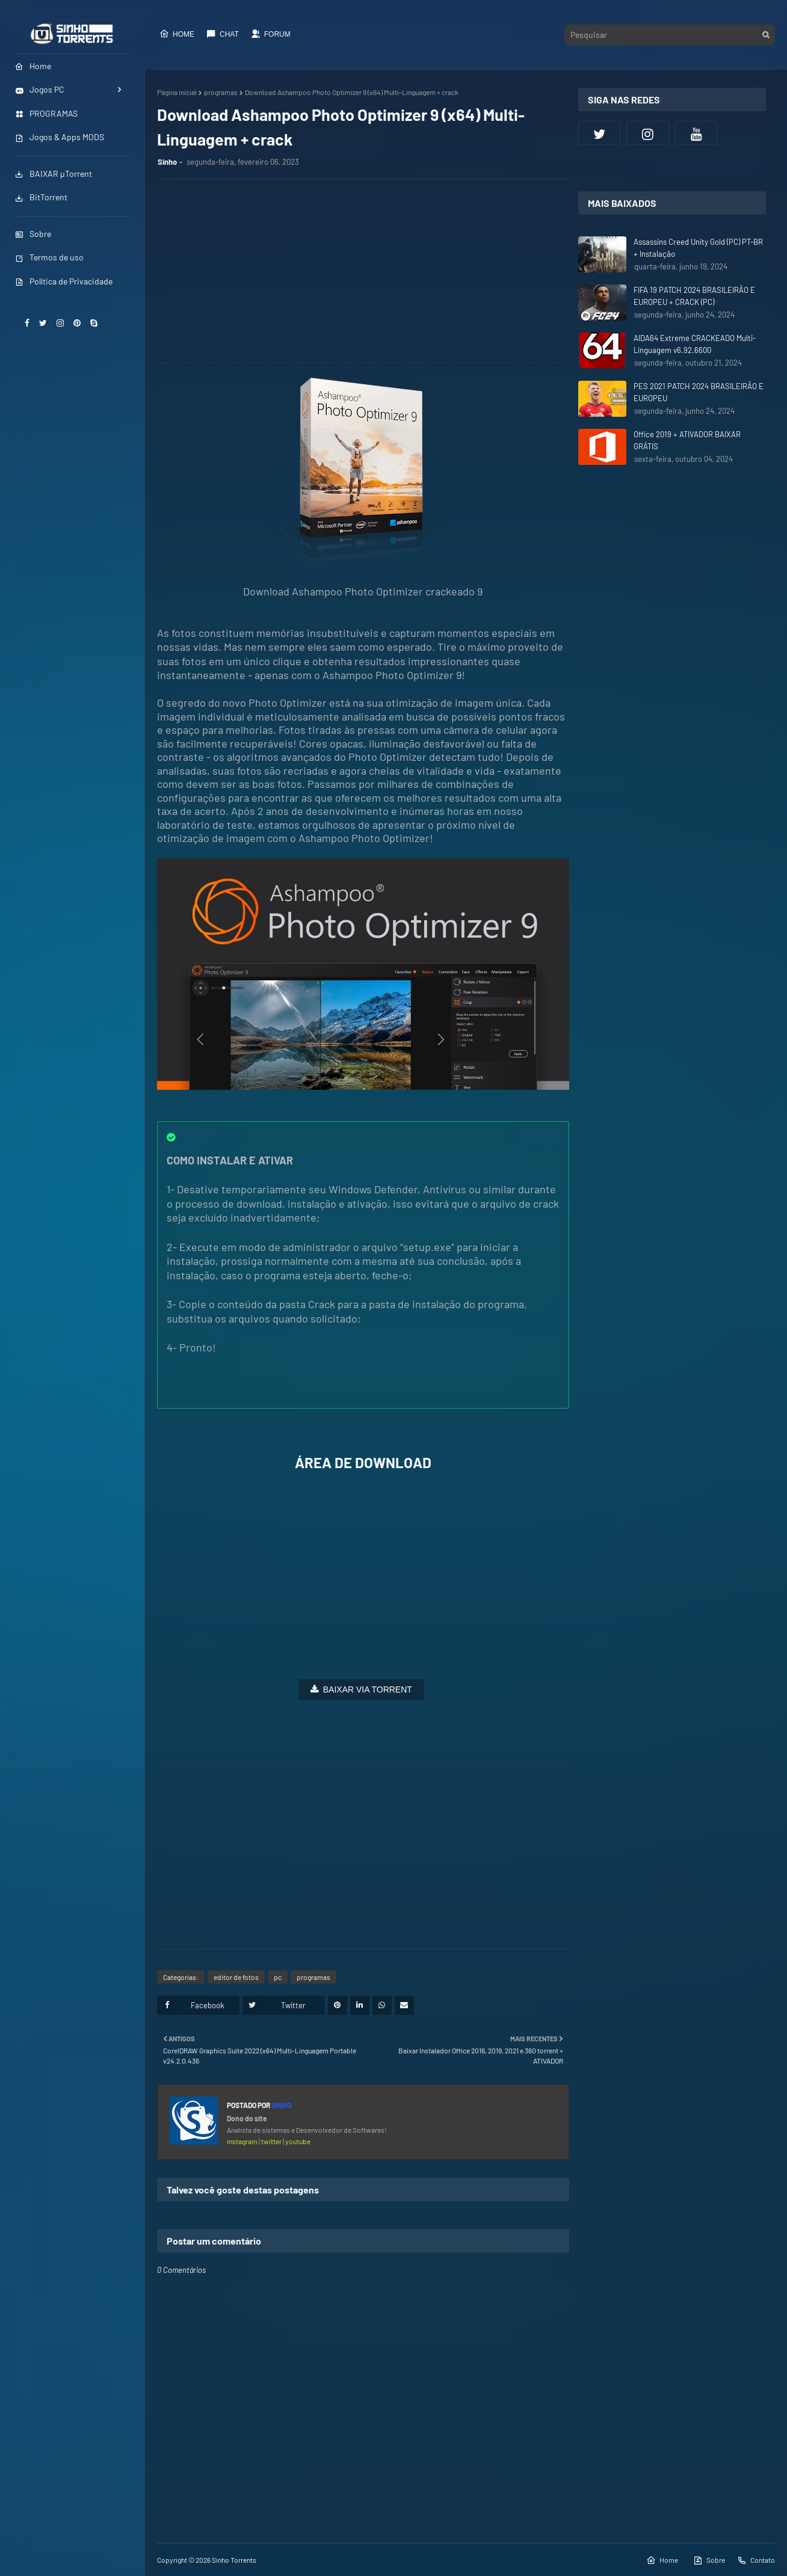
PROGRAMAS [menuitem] (46, 113)
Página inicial (177, 92)
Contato (756, 2560)
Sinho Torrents (234, 2560)
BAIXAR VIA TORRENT (367, 1689)
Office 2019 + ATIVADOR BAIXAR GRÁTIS (687, 440)
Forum (271, 33)
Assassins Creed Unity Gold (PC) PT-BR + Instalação (698, 248)
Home (176, 33)
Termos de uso (49, 257)
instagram (243, 2141)
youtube (297, 2141)
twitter (272, 2141)
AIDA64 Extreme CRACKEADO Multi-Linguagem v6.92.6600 (695, 344)
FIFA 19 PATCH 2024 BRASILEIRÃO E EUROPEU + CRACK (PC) (694, 296)
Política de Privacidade (64, 281)
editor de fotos (236, 1977)
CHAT (222, 33)
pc (278, 1977)
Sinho (167, 162)
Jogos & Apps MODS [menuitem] (59, 137)
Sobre (33, 234)
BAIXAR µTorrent (53, 173)
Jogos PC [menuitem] (39, 89)
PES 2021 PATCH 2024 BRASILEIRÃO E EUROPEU (699, 392)
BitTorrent (41, 197)
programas (221, 92)
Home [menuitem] (33, 66)
